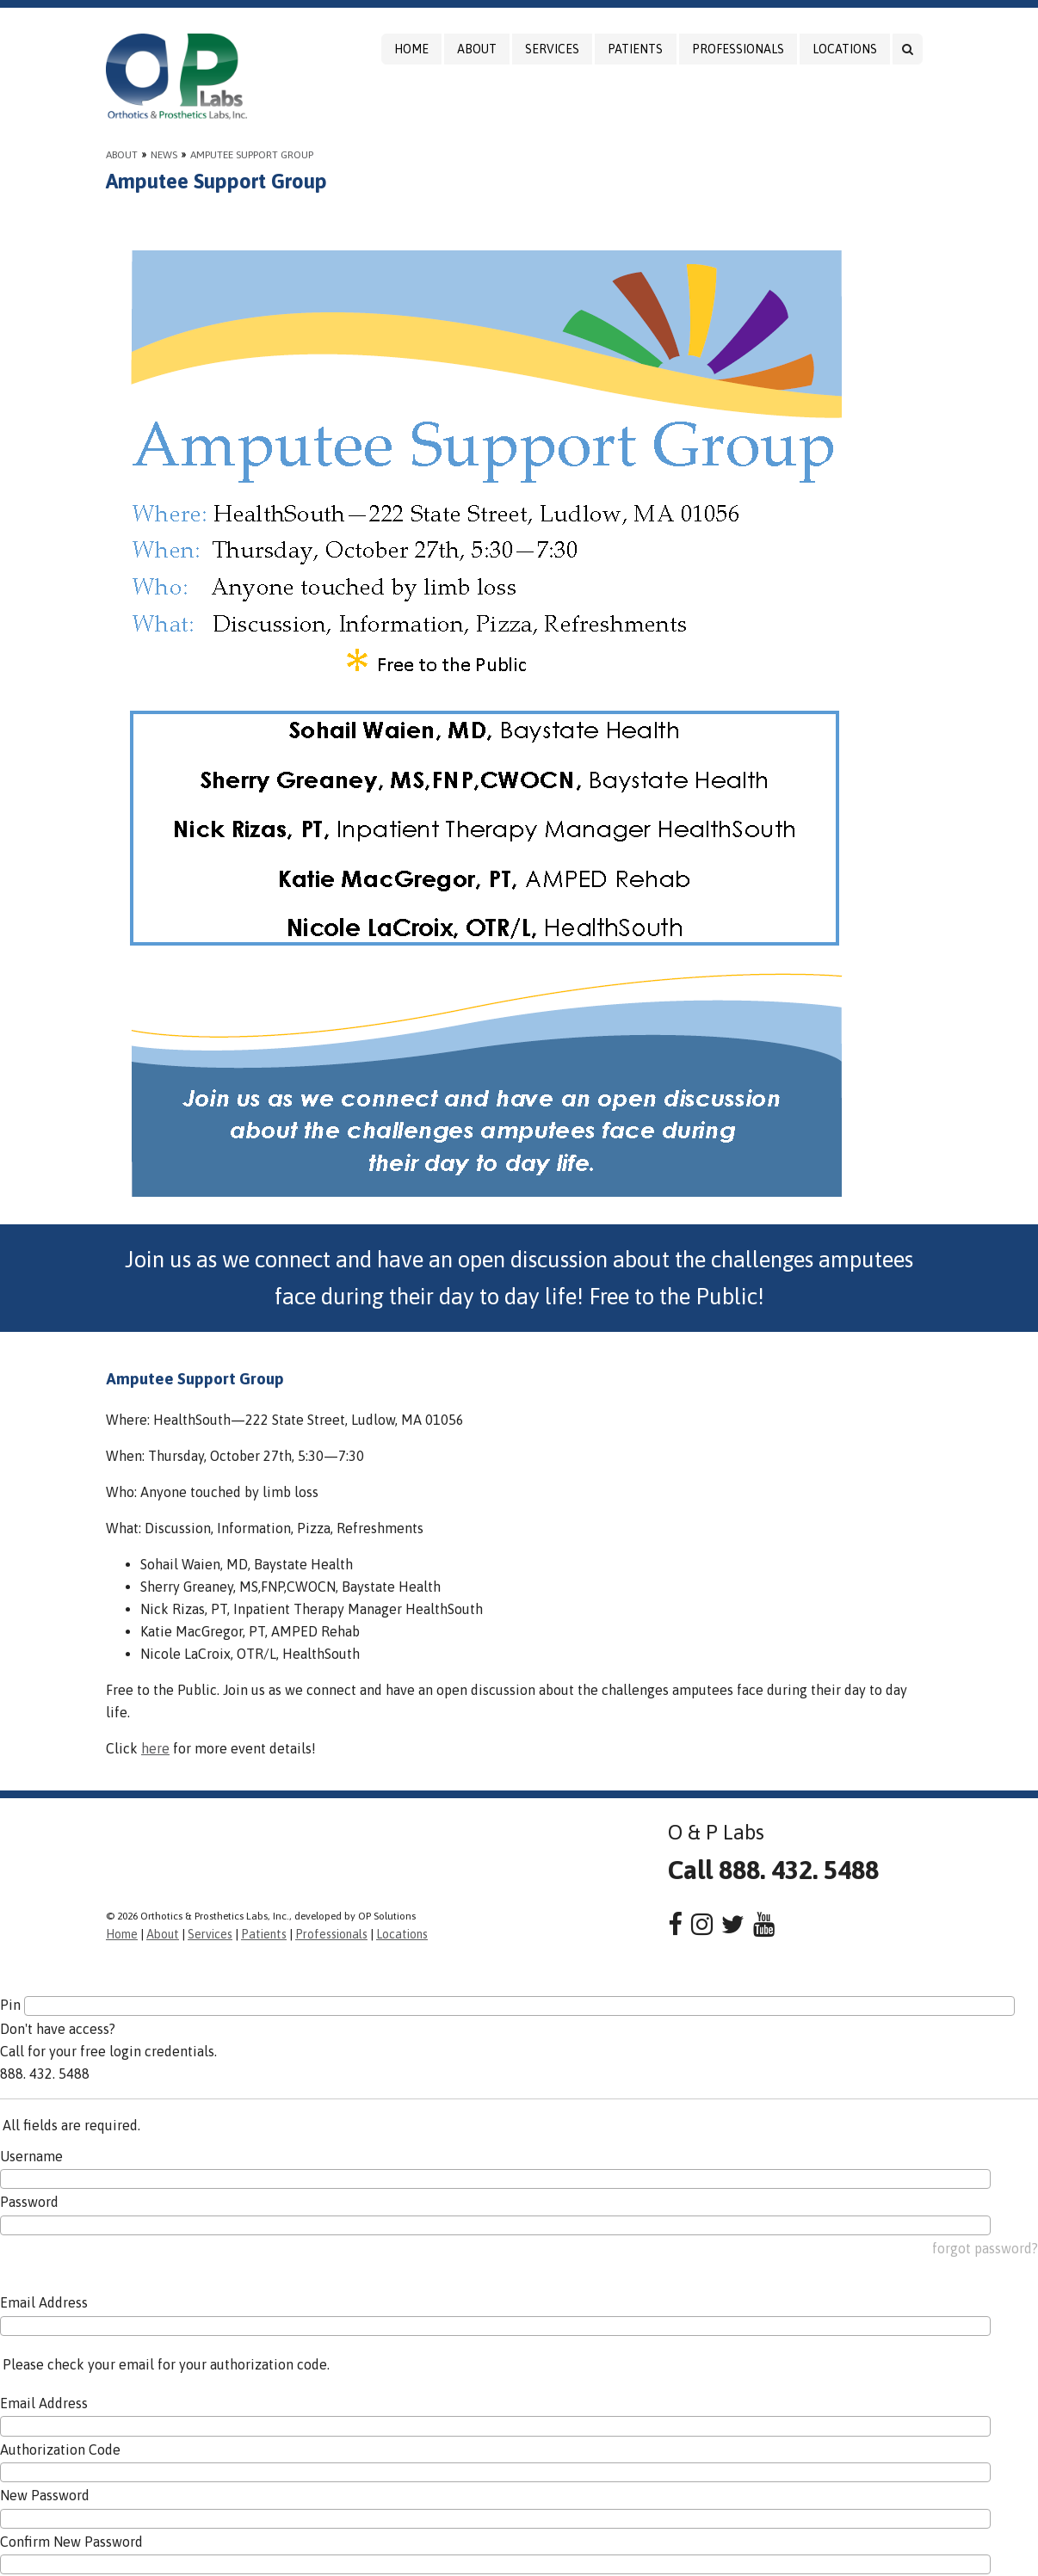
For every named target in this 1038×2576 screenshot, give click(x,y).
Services (552, 49)
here (155, 1748)
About (477, 49)
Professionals (738, 49)
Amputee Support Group (251, 155)
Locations (844, 49)
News (164, 155)
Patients (635, 49)
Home (411, 49)
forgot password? (985, 2248)
